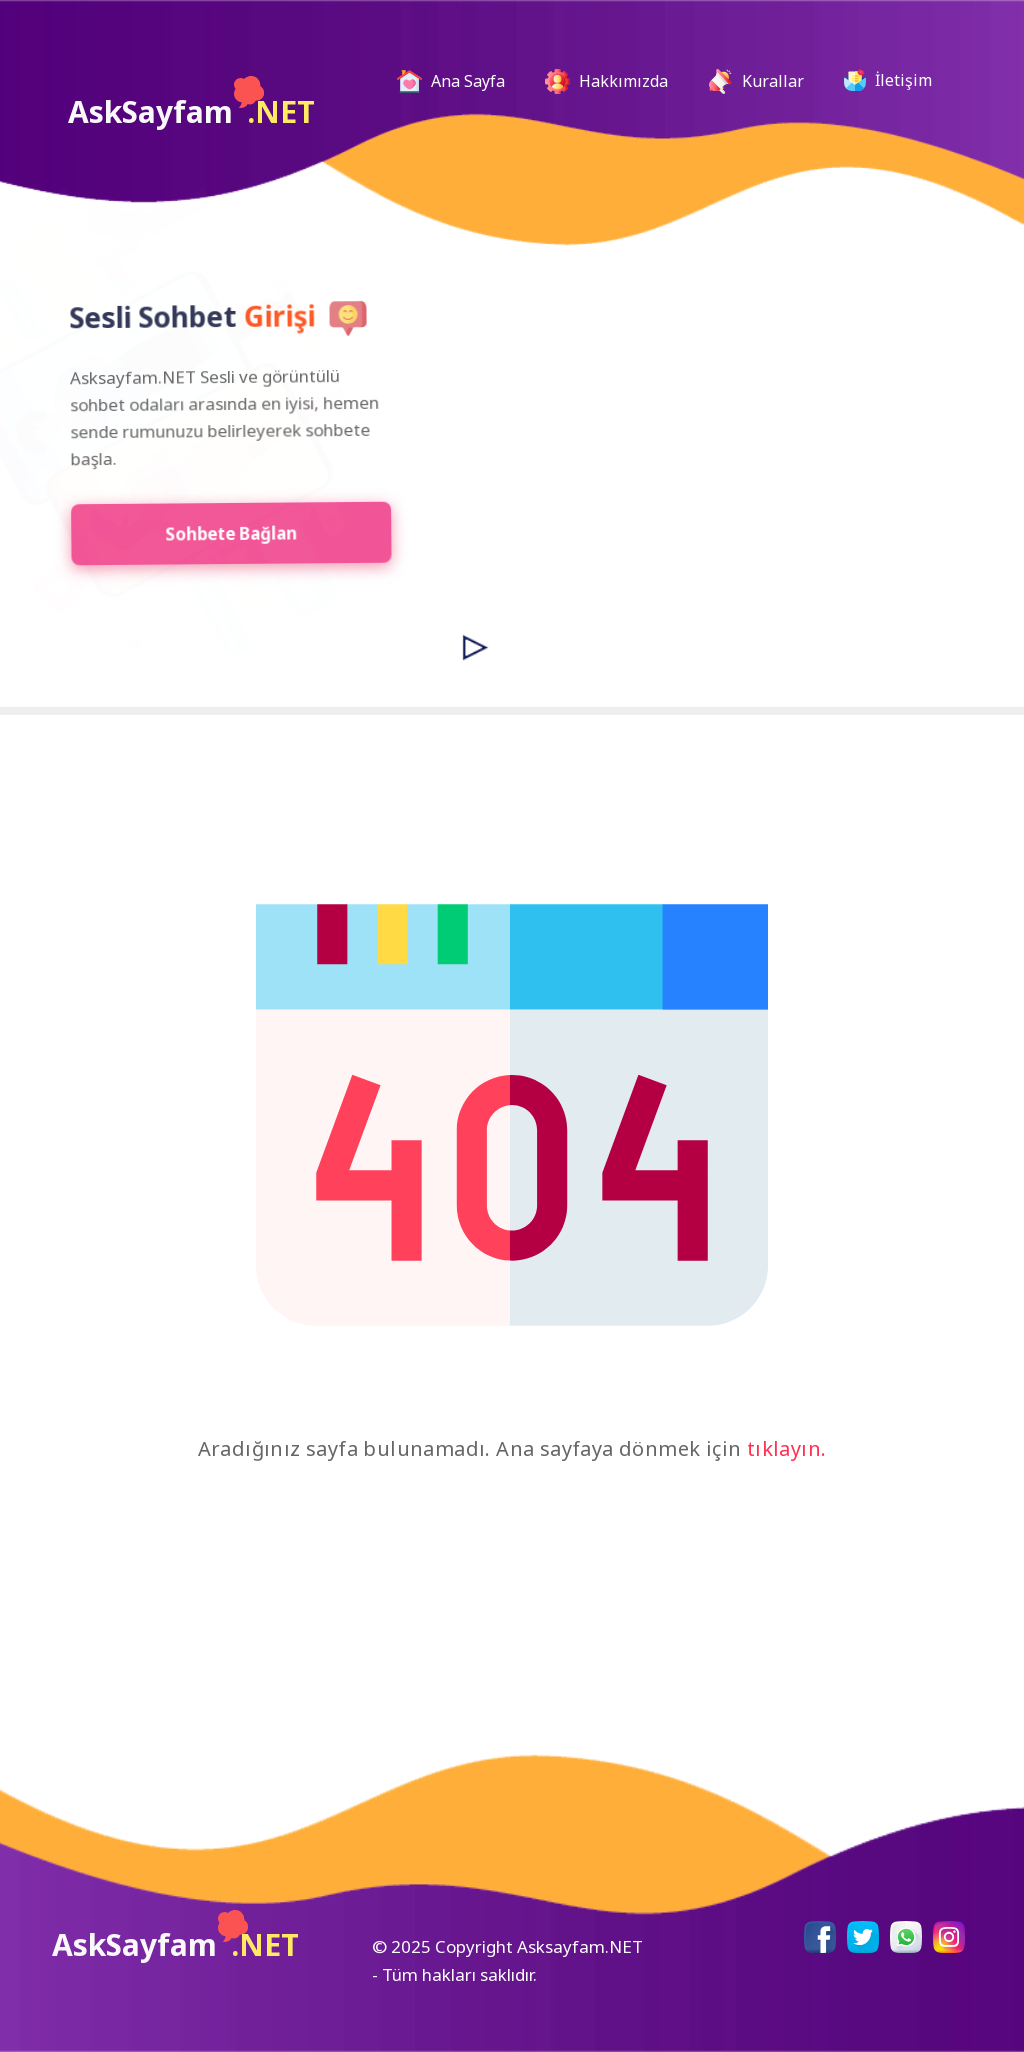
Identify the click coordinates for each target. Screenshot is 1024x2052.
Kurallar (756, 81)
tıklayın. (787, 1448)
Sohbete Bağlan (224, 533)
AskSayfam (191, 104)
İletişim (888, 80)
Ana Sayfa (459, 81)
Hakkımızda (606, 81)
